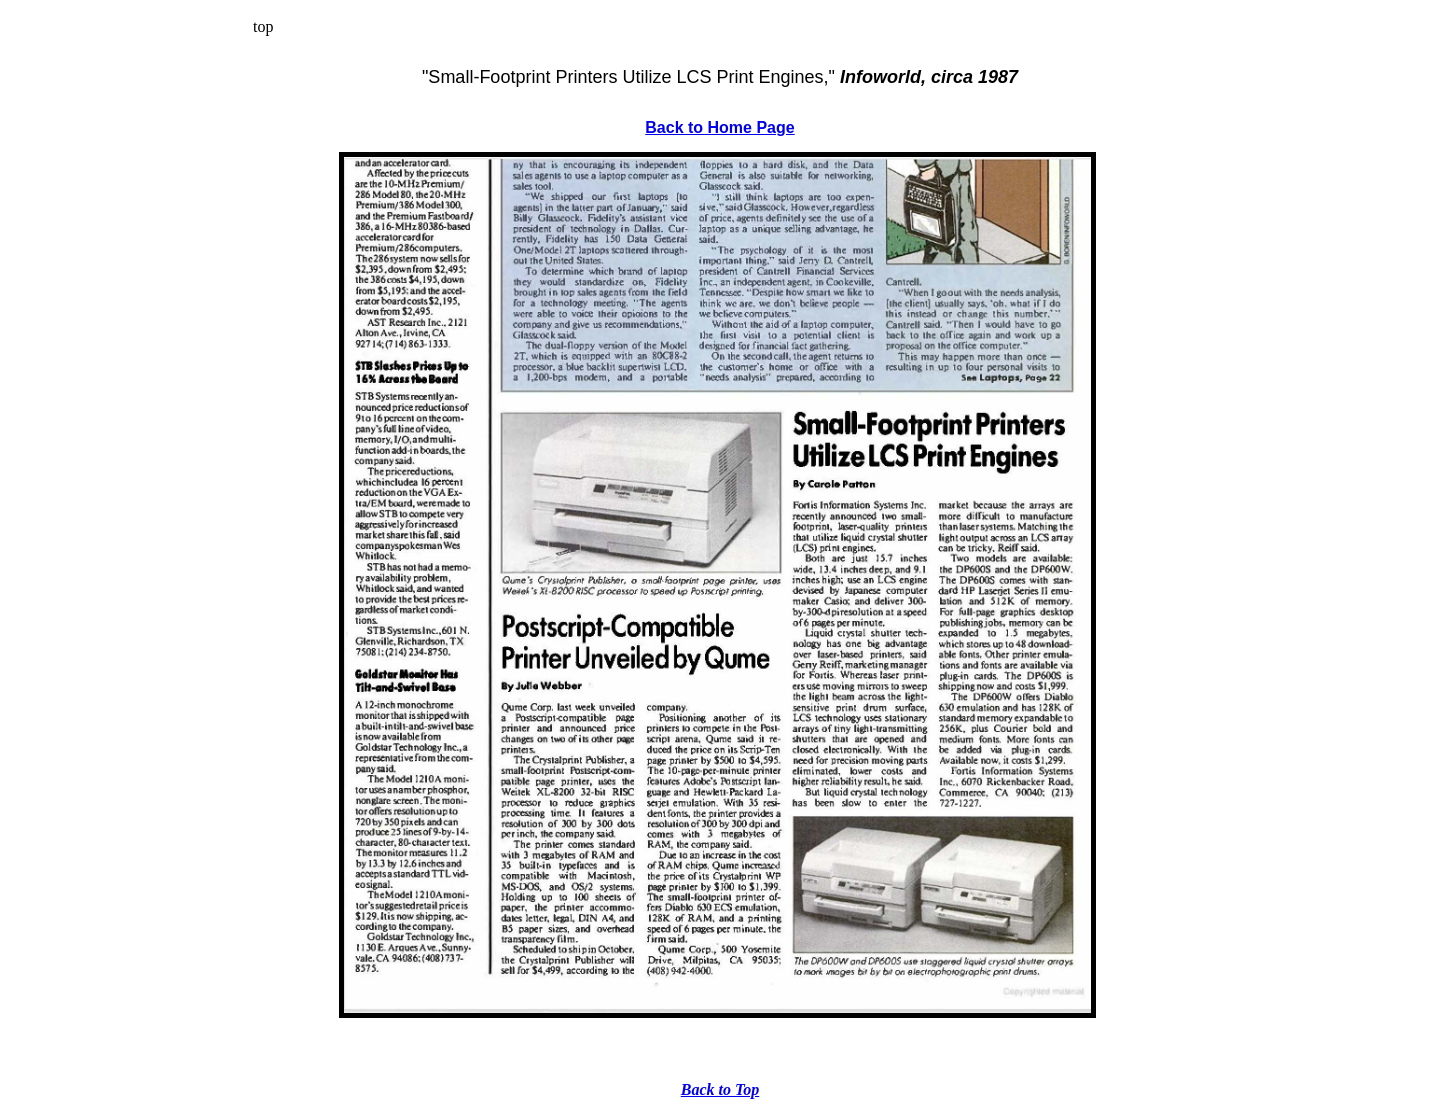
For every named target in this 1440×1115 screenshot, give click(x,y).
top (263, 26)
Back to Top (720, 1089)
